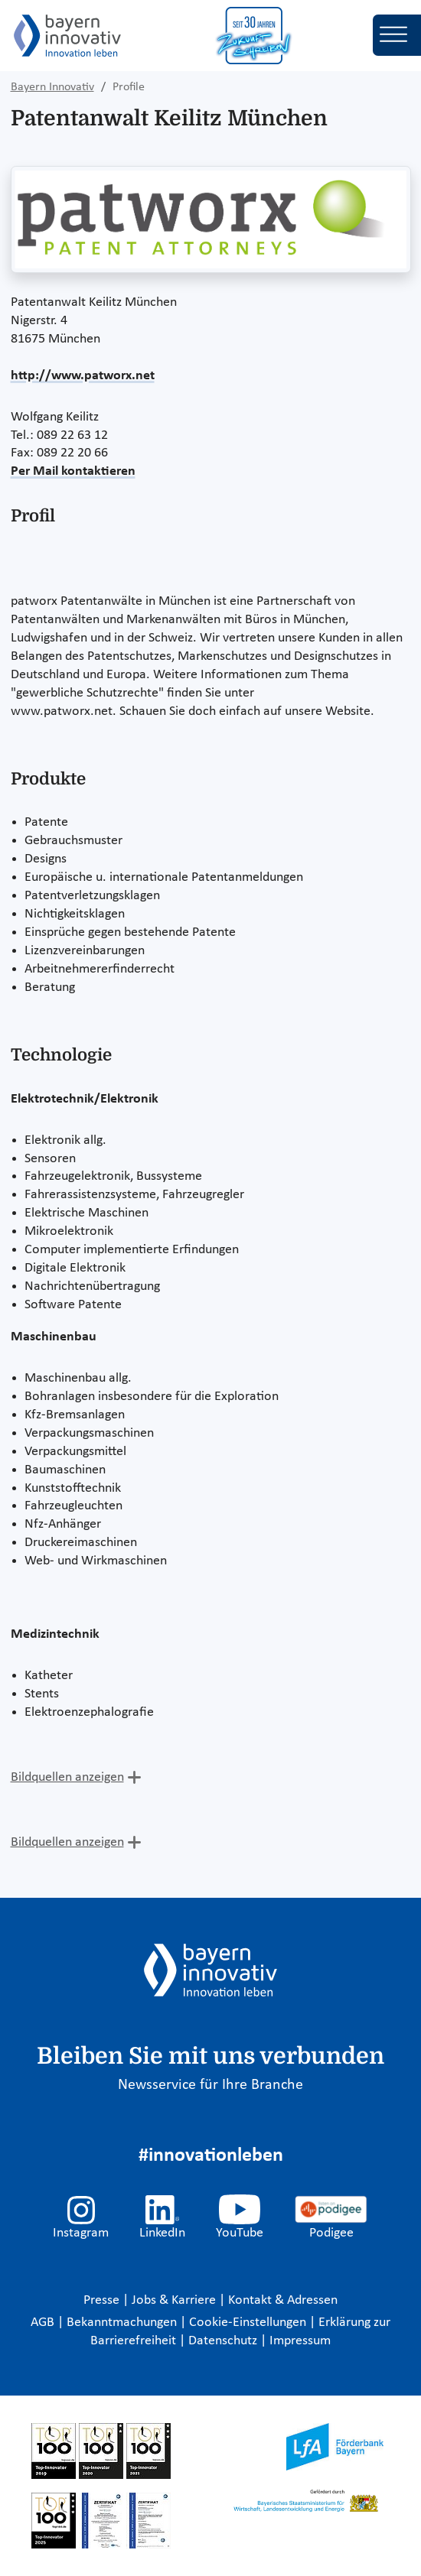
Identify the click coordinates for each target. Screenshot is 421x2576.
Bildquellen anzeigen (67, 1777)
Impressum (300, 2341)
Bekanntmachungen (123, 2322)
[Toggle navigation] (397, 35)
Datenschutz (224, 2341)
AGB (44, 2322)
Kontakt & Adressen (283, 2300)
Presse (102, 2300)
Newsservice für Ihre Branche (210, 2085)
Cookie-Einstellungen (247, 2322)
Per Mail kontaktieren (73, 471)
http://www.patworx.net (83, 376)
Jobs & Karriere (175, 2300)
